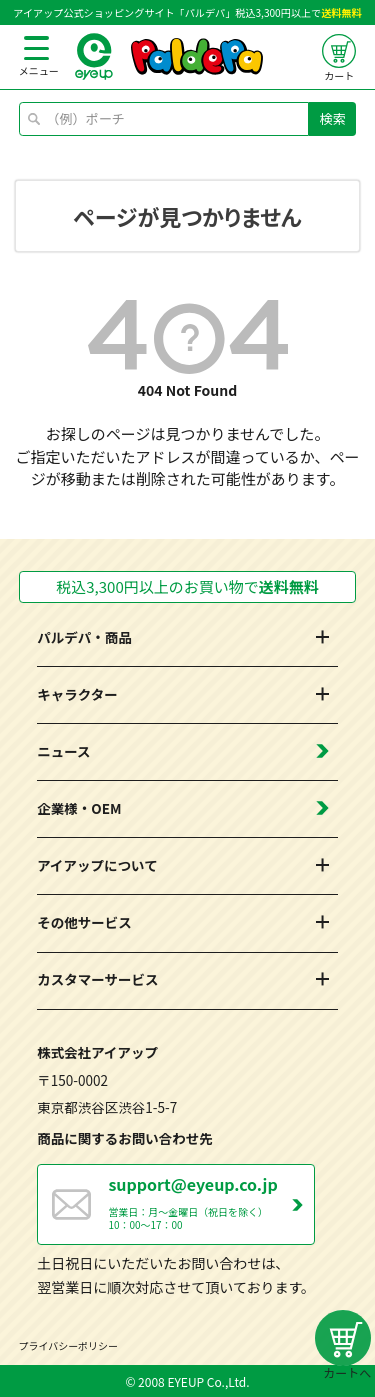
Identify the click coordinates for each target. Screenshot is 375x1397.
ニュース (63, 751)
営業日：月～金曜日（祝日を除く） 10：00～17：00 (210, 1202)
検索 (333, 118)
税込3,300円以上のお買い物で (187, 586)
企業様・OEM (79, 808)
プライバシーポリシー (69, 1345)
